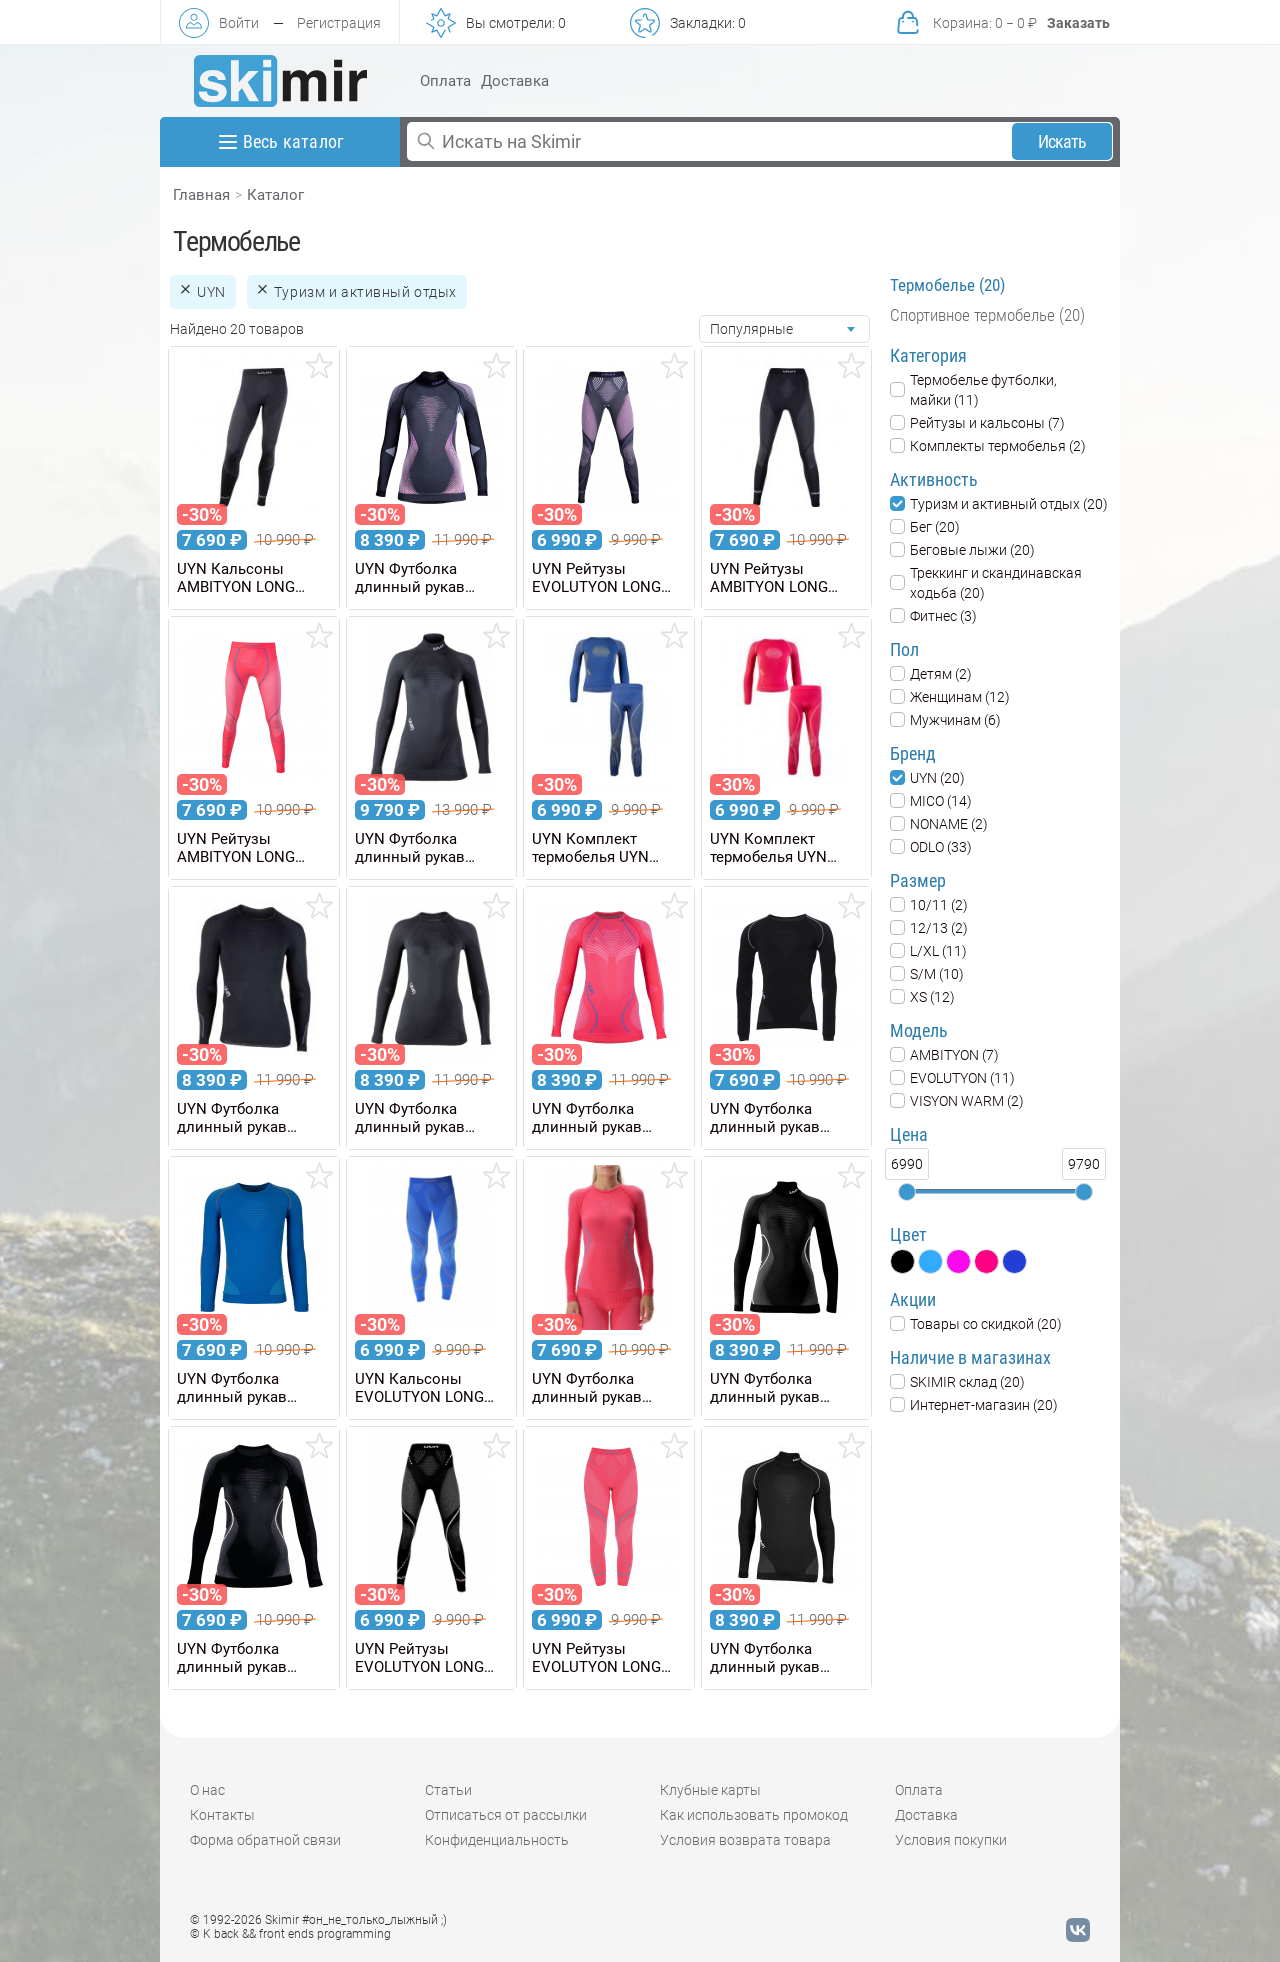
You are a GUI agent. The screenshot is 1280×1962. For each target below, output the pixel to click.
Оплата (445, 81)
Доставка (515, 81)
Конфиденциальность (497, 1840)
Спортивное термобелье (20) (987, 315)
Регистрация (339, 23)
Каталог (275, 195)
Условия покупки (951, 1840)
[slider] (907, 1192)
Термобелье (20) (947, 285)
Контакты (222, 1815)
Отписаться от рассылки (506, 1815)
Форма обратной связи (265, 1840)
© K (290, 1934)
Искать (1062, 141)
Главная (201, 195)
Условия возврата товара (745, 1840)
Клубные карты (710, 1790)
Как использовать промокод (754, 1815)
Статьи (448, 1790)
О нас (207, 1790)
